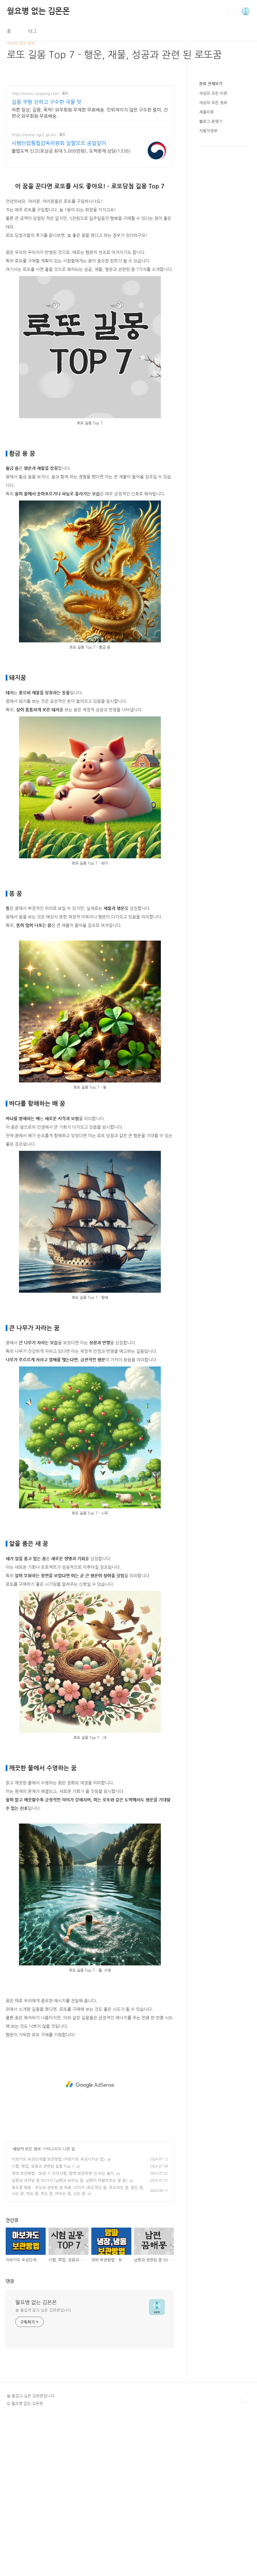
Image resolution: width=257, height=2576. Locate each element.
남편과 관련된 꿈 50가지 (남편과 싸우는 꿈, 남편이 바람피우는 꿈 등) (69, 2180)
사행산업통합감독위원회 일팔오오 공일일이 (59, 143)
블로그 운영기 (210, 121)
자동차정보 (208, 131)
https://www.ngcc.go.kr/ (34, 135)
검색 (232, 11)
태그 (32, 31)
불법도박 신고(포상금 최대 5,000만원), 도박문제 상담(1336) (71, 151)
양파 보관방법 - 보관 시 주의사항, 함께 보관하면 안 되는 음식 (63, 2173)
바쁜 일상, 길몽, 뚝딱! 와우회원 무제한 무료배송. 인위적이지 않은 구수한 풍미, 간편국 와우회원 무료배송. (90, 113)
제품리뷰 (206, 112)
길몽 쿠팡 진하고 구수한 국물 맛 (46, 102)
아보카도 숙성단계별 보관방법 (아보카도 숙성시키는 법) (58, 2159)
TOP (245, 2398)
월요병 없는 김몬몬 (38, 11)
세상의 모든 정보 (27, 2149)
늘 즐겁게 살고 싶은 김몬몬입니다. (43, 2310)
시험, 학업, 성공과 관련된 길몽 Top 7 (43, 2166)
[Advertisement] (90, 2084)
